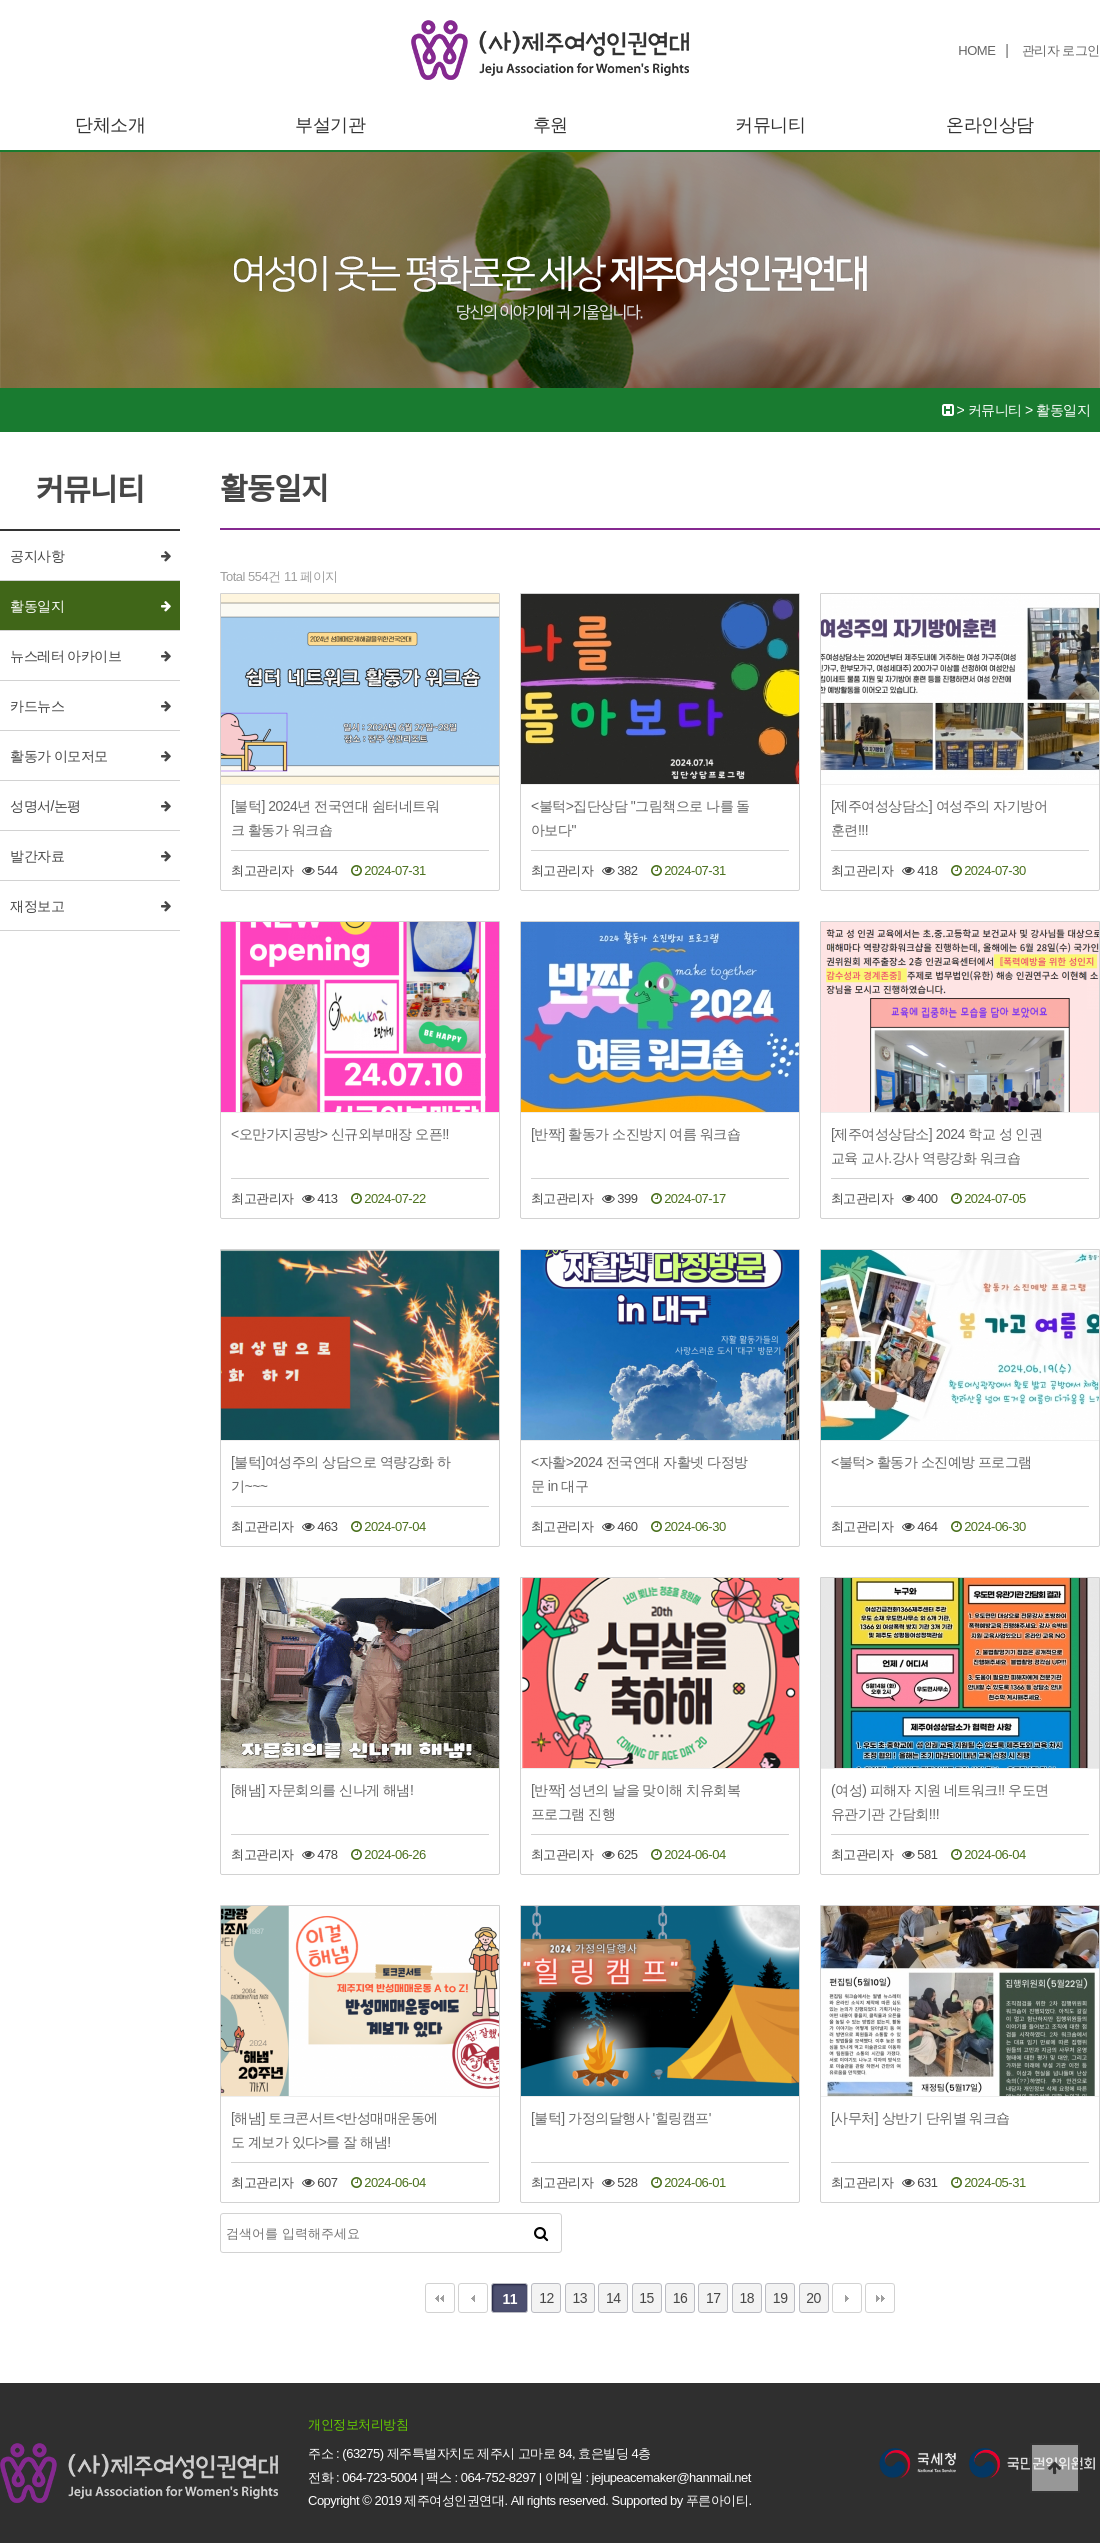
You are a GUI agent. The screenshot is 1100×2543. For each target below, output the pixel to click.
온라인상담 (990, 125)
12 (546, 2298)
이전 (473, 2298)
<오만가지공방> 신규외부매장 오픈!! (340, 1134)
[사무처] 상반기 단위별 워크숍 (920, 2118)
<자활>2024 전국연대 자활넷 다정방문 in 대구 (639, 1474)
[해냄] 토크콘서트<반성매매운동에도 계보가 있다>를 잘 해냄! (334, 2130)
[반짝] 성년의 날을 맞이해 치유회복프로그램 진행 (635, 1802)
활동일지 (37, 606)
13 (580, 2298)
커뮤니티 (770, 125)
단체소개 (110, 125)
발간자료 (37, 856)
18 (746, 2298)
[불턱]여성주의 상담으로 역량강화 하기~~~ (340, 1474)
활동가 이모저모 (59, 756)
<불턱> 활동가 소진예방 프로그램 (931, 1462)
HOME (976, 50)
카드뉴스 (37, 706)
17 (713, 2298)
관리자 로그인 (1061, 50)
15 (646, 2298)
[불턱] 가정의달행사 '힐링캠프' (621, 2118)
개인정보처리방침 (358, 2424)
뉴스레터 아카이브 (65, 656)
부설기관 (330, 125)
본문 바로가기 (0, 0)
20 (813, 2298)
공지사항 (37, 556)
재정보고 (37, 906)
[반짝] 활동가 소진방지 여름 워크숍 (635, 1134)
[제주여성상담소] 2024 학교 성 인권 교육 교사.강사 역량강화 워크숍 (936, 1146)
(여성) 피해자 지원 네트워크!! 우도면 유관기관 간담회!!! (940, 1802)
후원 (550, 125)
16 (680, 2298)
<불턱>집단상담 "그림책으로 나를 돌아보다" (640, 818)
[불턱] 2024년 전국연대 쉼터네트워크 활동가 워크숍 (335, 818)
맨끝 (880, 2298)
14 (613, 2298)
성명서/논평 (45, 806)
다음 (847, 2298)
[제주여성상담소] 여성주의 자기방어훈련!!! (939, 818)
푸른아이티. (719, 2500)
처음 (440, 2298)
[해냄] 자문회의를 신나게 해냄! (322, 1790)
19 (780, 2298)
